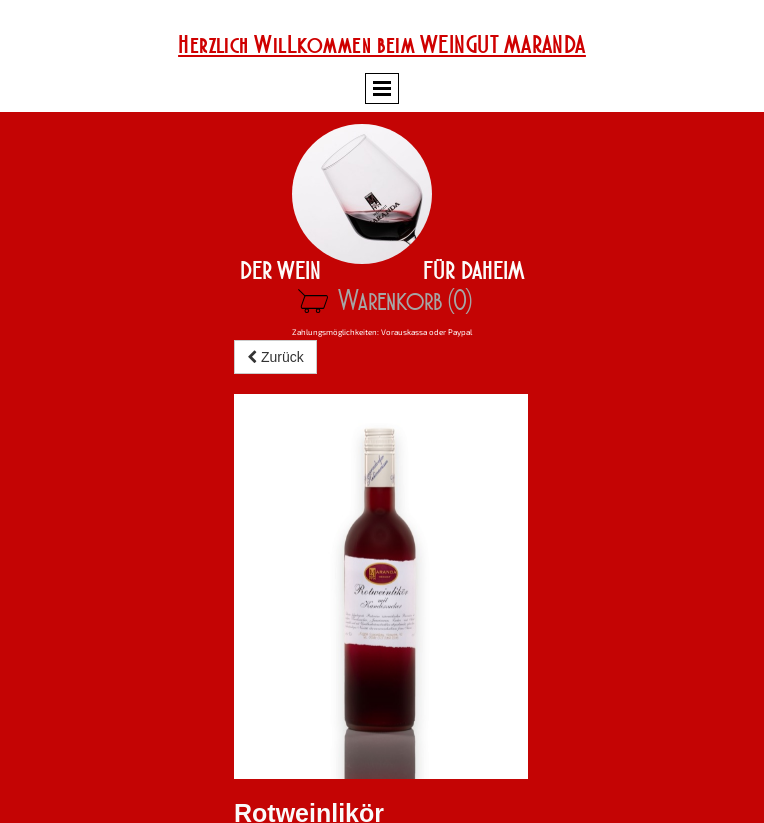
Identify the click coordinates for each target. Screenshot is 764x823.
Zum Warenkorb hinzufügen (332, 648)
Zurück (275, 389)
